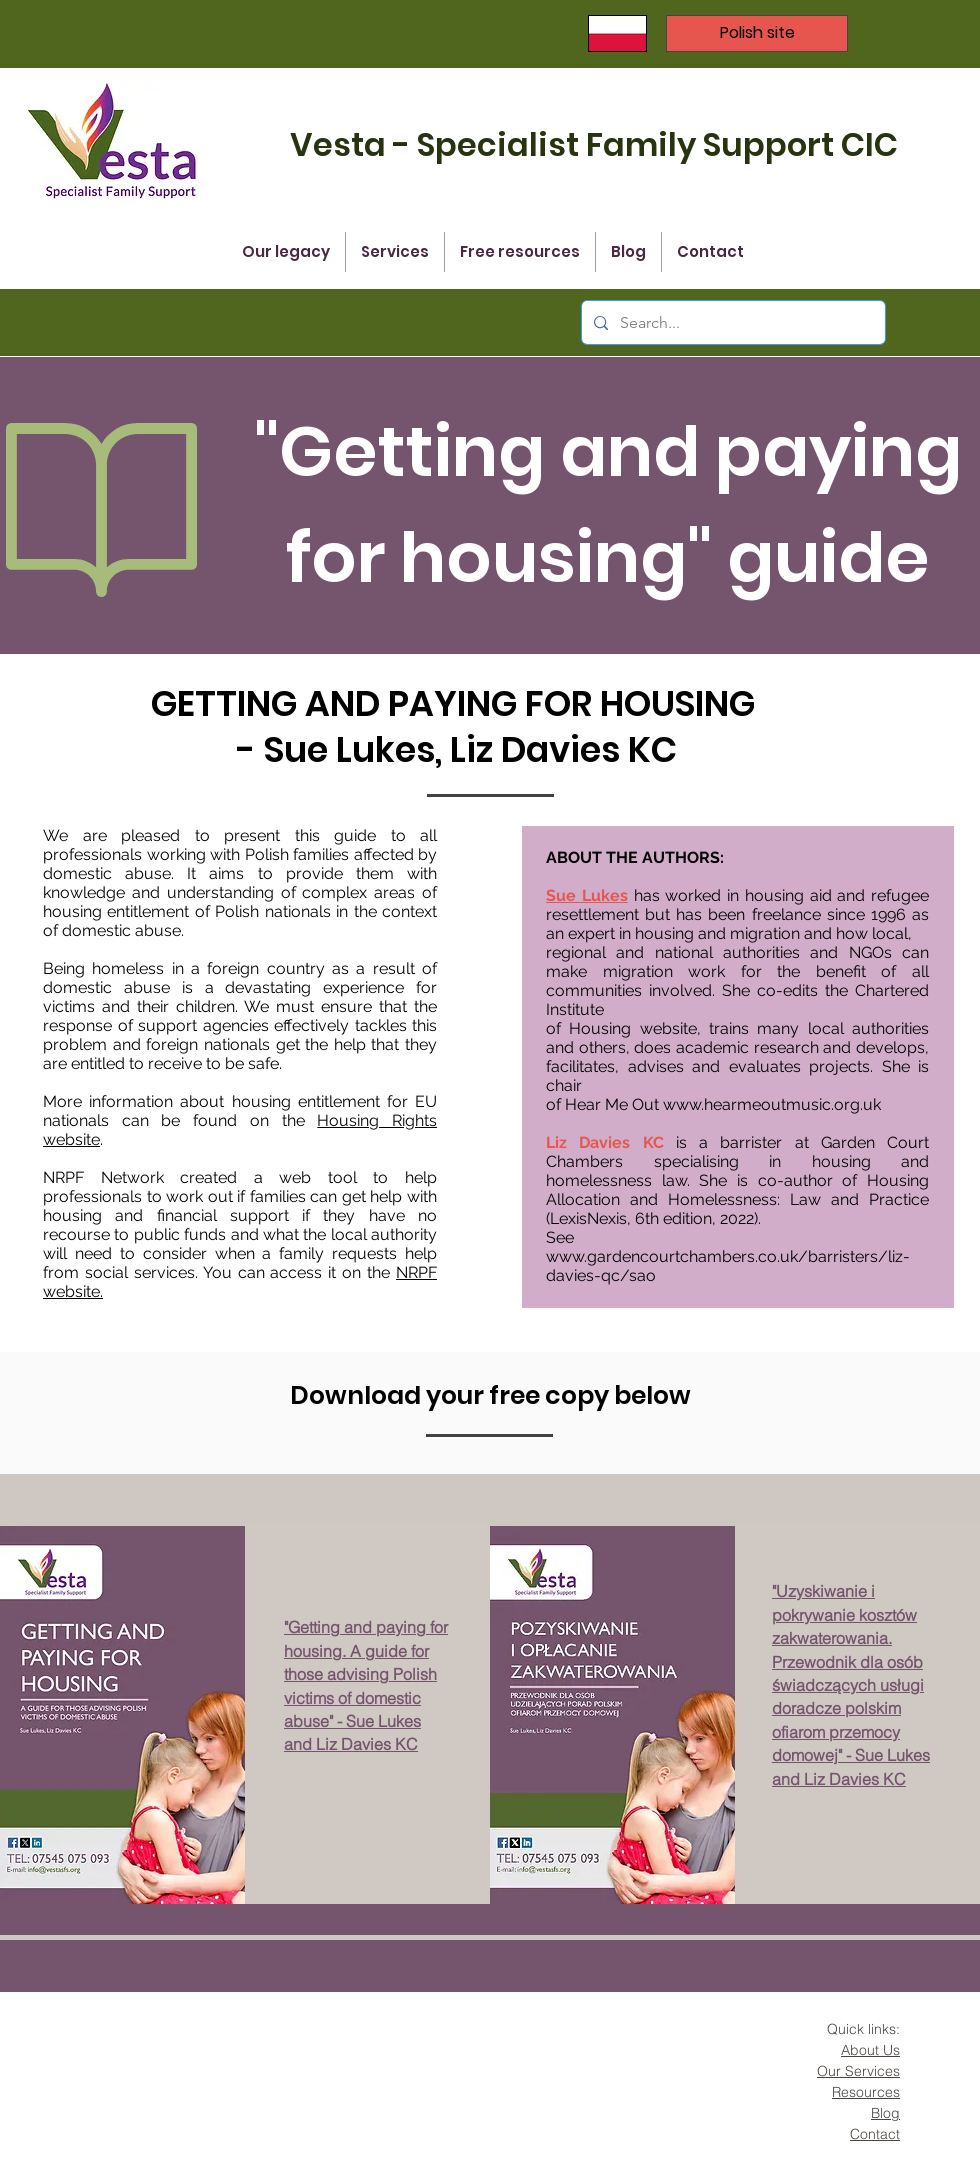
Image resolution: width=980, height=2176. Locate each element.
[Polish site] (757, 33)
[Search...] (731, 322)
